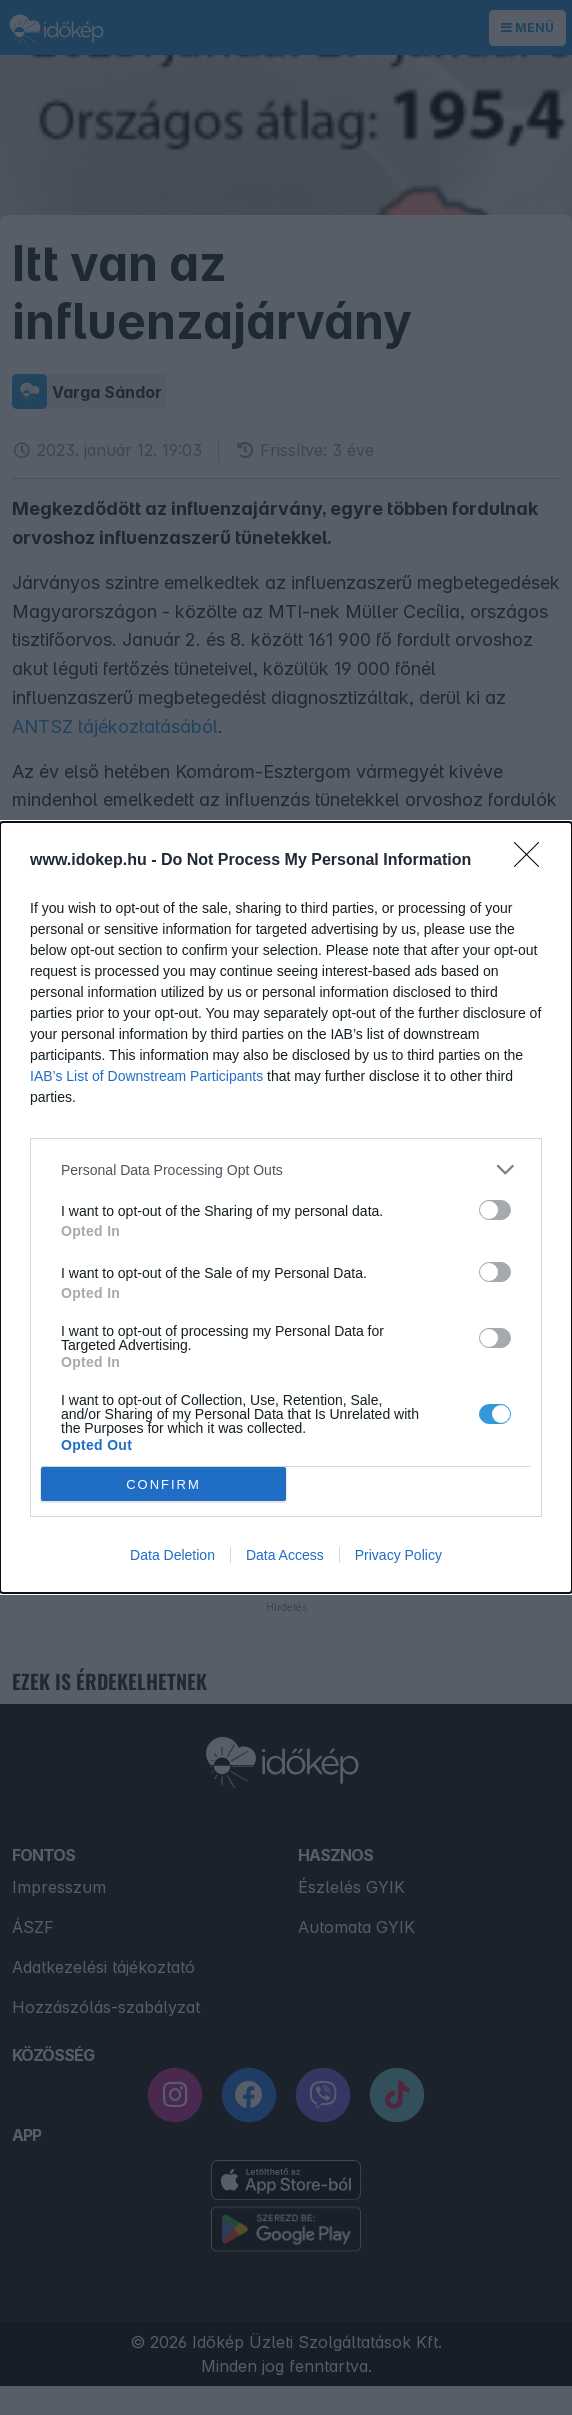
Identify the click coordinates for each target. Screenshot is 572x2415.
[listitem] (286, 1169)
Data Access (285, 1555)
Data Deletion (172, 1555)
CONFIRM (163, 1484)
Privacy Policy (398, 1555)
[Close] (533, 861)
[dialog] (286, 1207)
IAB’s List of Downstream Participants (146, 1076)
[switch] (495, 1210)
